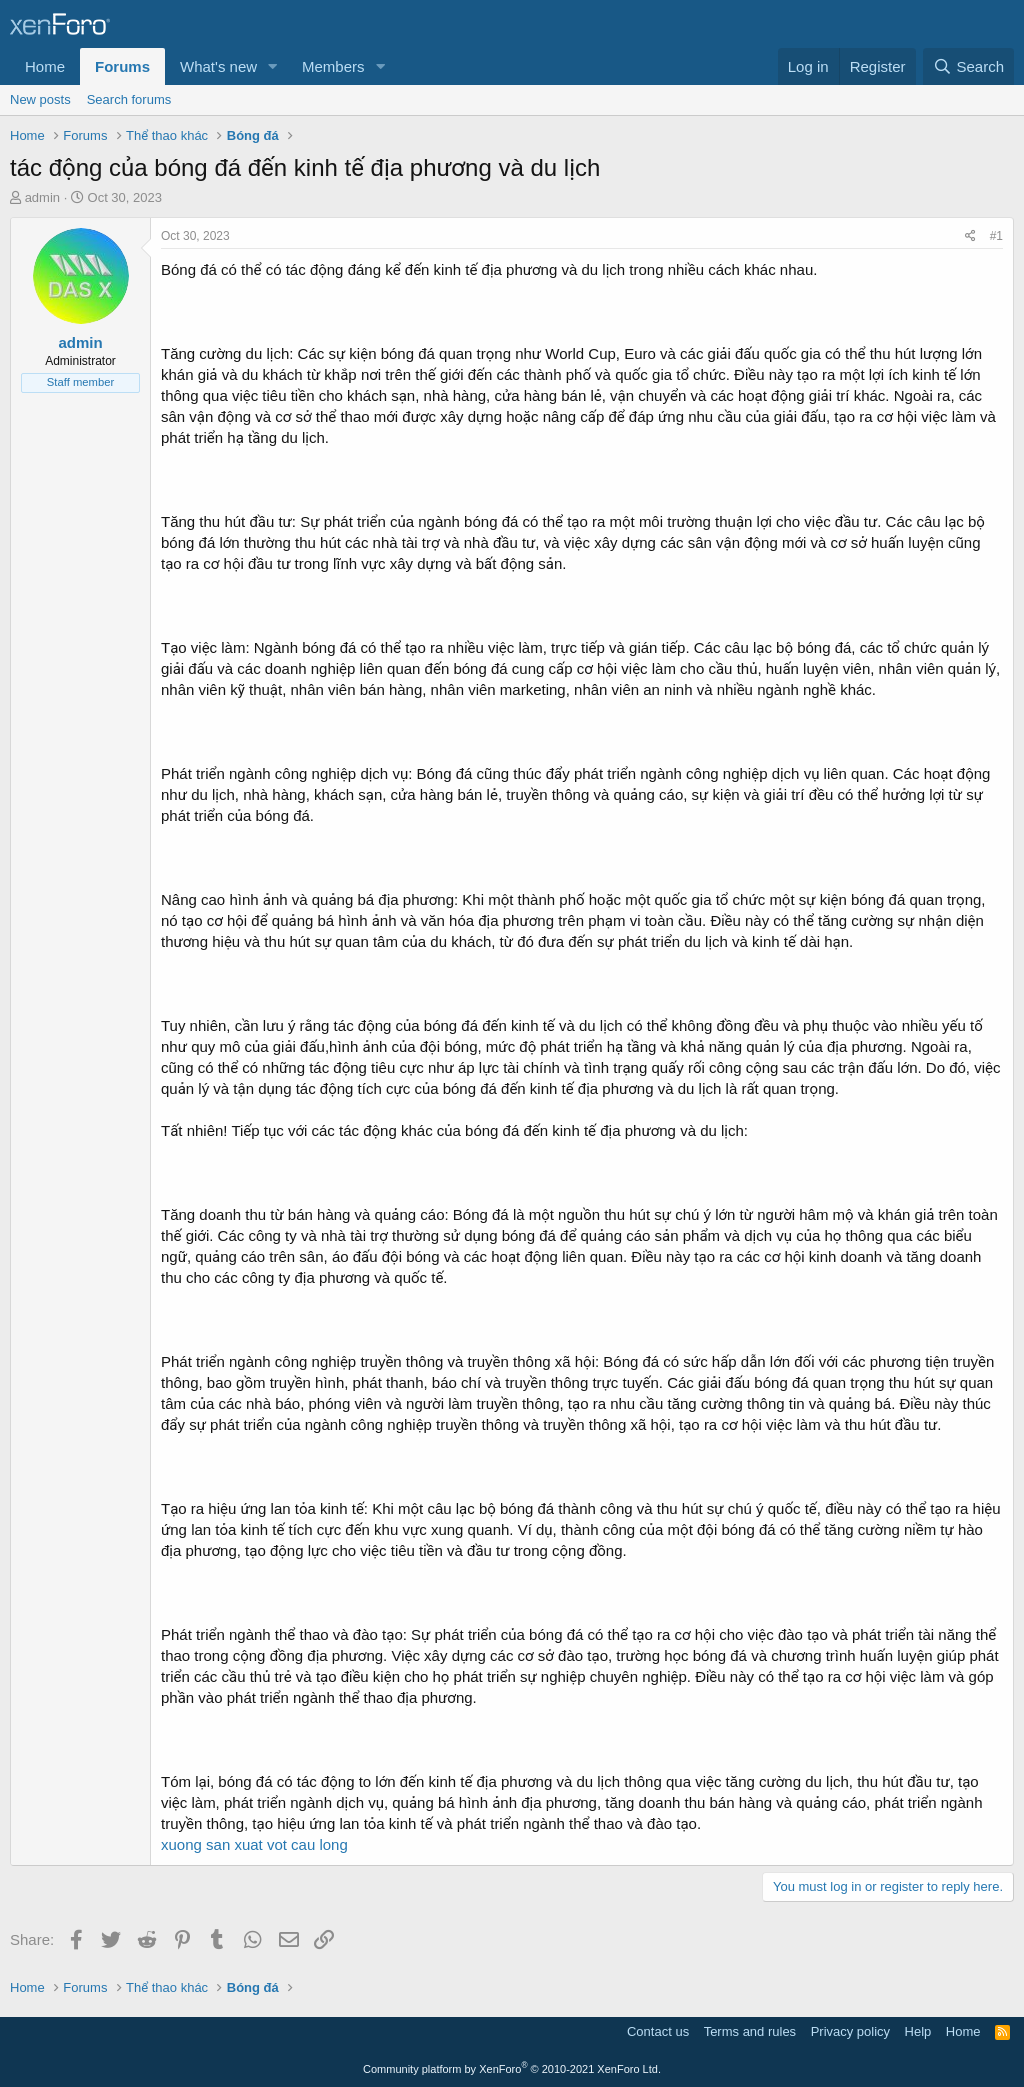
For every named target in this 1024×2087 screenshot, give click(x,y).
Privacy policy (850, 2031)
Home (45, 66)
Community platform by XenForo (512, 2069)
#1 (996, 236)
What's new (218, 66)
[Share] (970, 236)
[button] (273, 66)
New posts (40, 99)
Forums (122, 66)
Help (918, 2031)
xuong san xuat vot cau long (254, 1844)
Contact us (658, 2031)
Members (333, 66)
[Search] (968, 66)
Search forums (129, 99)
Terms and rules (750, 2031)
